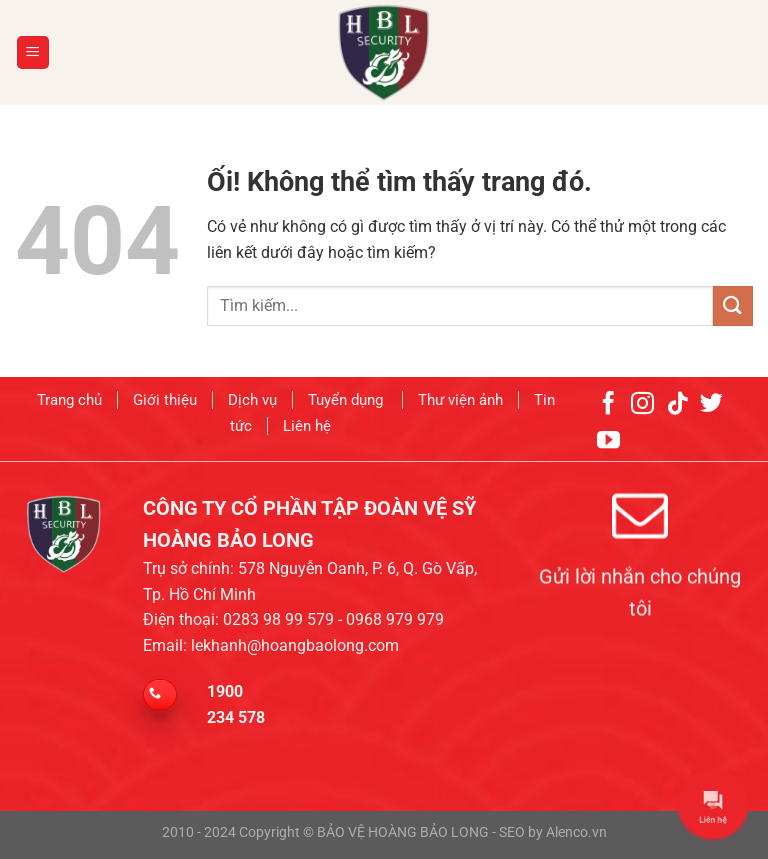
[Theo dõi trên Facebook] (608, 398)
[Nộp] (733, 305)
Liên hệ (307, 421)
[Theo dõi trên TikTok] (677, 398)
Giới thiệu (165, 396)
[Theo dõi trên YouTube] (608, 435)
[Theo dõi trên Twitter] (711, 398)
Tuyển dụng (347, 396)
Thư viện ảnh (460, 396)
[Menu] (33, 52)
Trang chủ (69, 396)
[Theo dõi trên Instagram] (642, 398)
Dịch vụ (252, 396)
